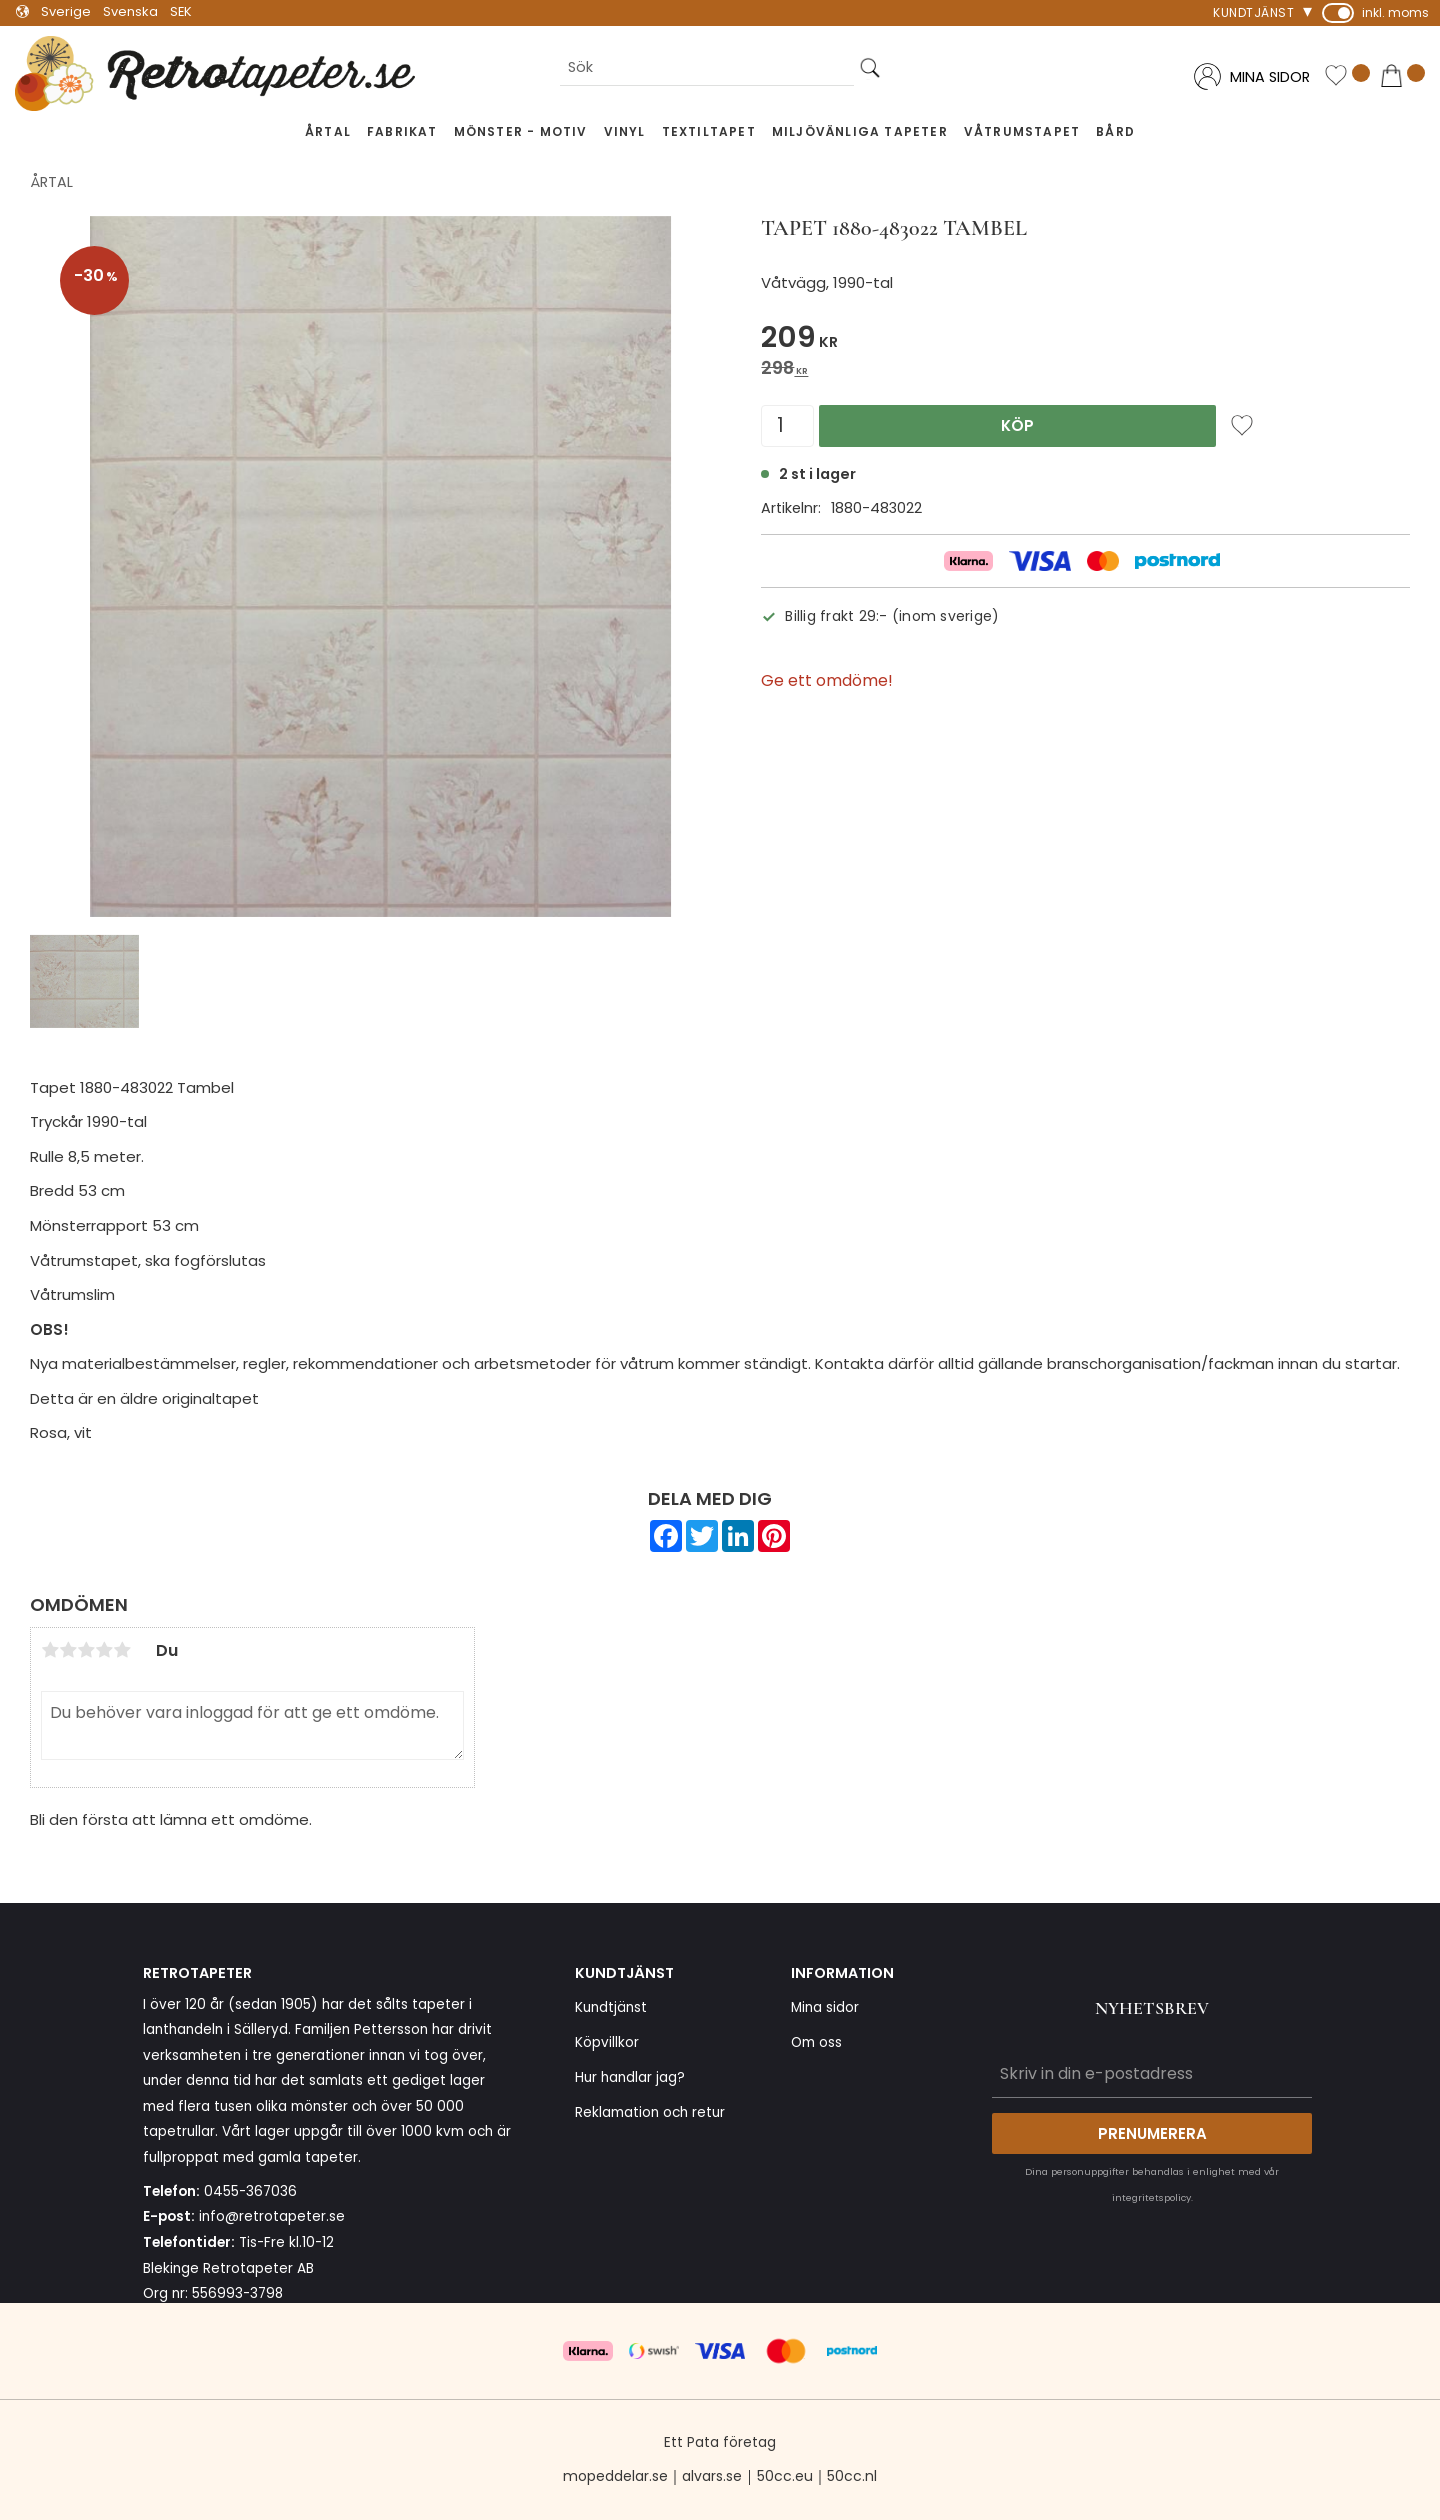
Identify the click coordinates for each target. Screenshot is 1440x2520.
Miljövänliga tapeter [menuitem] (860, 131)
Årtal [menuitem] (328, 131)
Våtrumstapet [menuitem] (1022, 131)
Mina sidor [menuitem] (825, 2007)
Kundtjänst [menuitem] (1253, 12)
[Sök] (870, 68)
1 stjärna (50, 1650)
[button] (1347, 78)
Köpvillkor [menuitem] (607, 2042)
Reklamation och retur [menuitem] (650, 2112)
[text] (1085, 340)
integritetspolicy (1151, 2197)
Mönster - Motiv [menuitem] (521, 131)
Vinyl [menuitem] (625, 131)
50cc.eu (785, 2476)
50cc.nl (852, 2476)
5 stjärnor (122, 1650)
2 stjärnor (68, 1650)
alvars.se (712, 2476)
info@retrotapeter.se (272, 2216)
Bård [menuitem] (1115, 131)
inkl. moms (1395, 12)
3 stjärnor (86, 1650)
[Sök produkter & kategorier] (707, 68)
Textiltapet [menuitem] (709, 131)
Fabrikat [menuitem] (402, 131)
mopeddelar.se (615, 2476)
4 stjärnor (104, 1650)
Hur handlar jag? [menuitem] (630, 2077)
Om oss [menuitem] (816, 2042)
